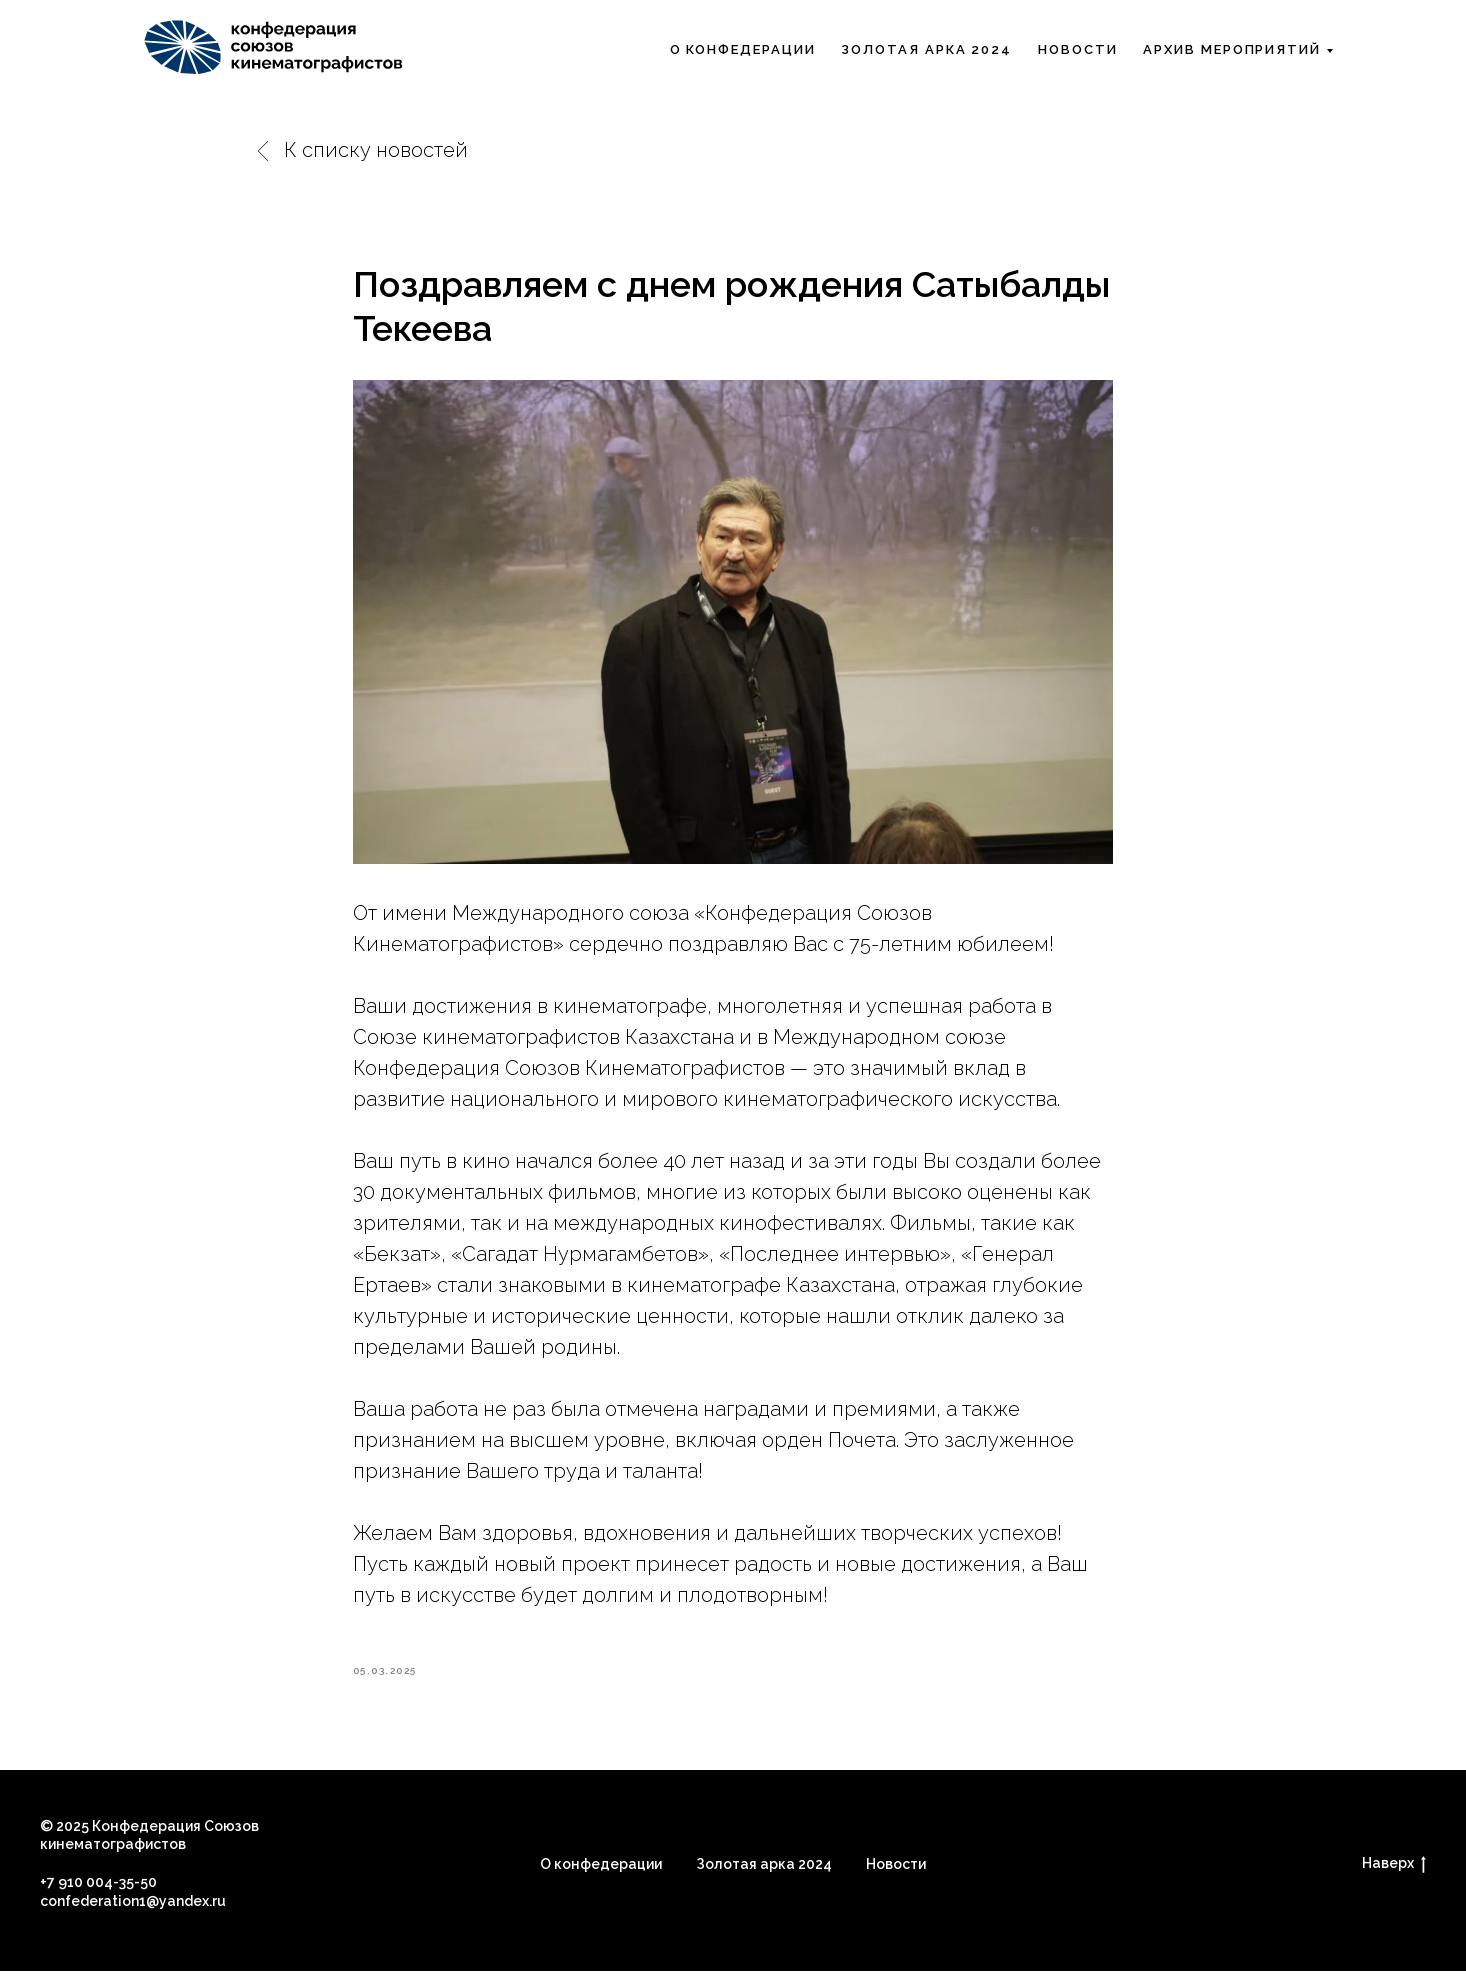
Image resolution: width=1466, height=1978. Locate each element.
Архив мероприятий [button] (1232, 49)
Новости (1077, 49)
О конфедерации (601, 1870)
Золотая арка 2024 (926, 49)
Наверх (1394, 1871)
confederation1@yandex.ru (133, 1908)
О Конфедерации (743, 49)
